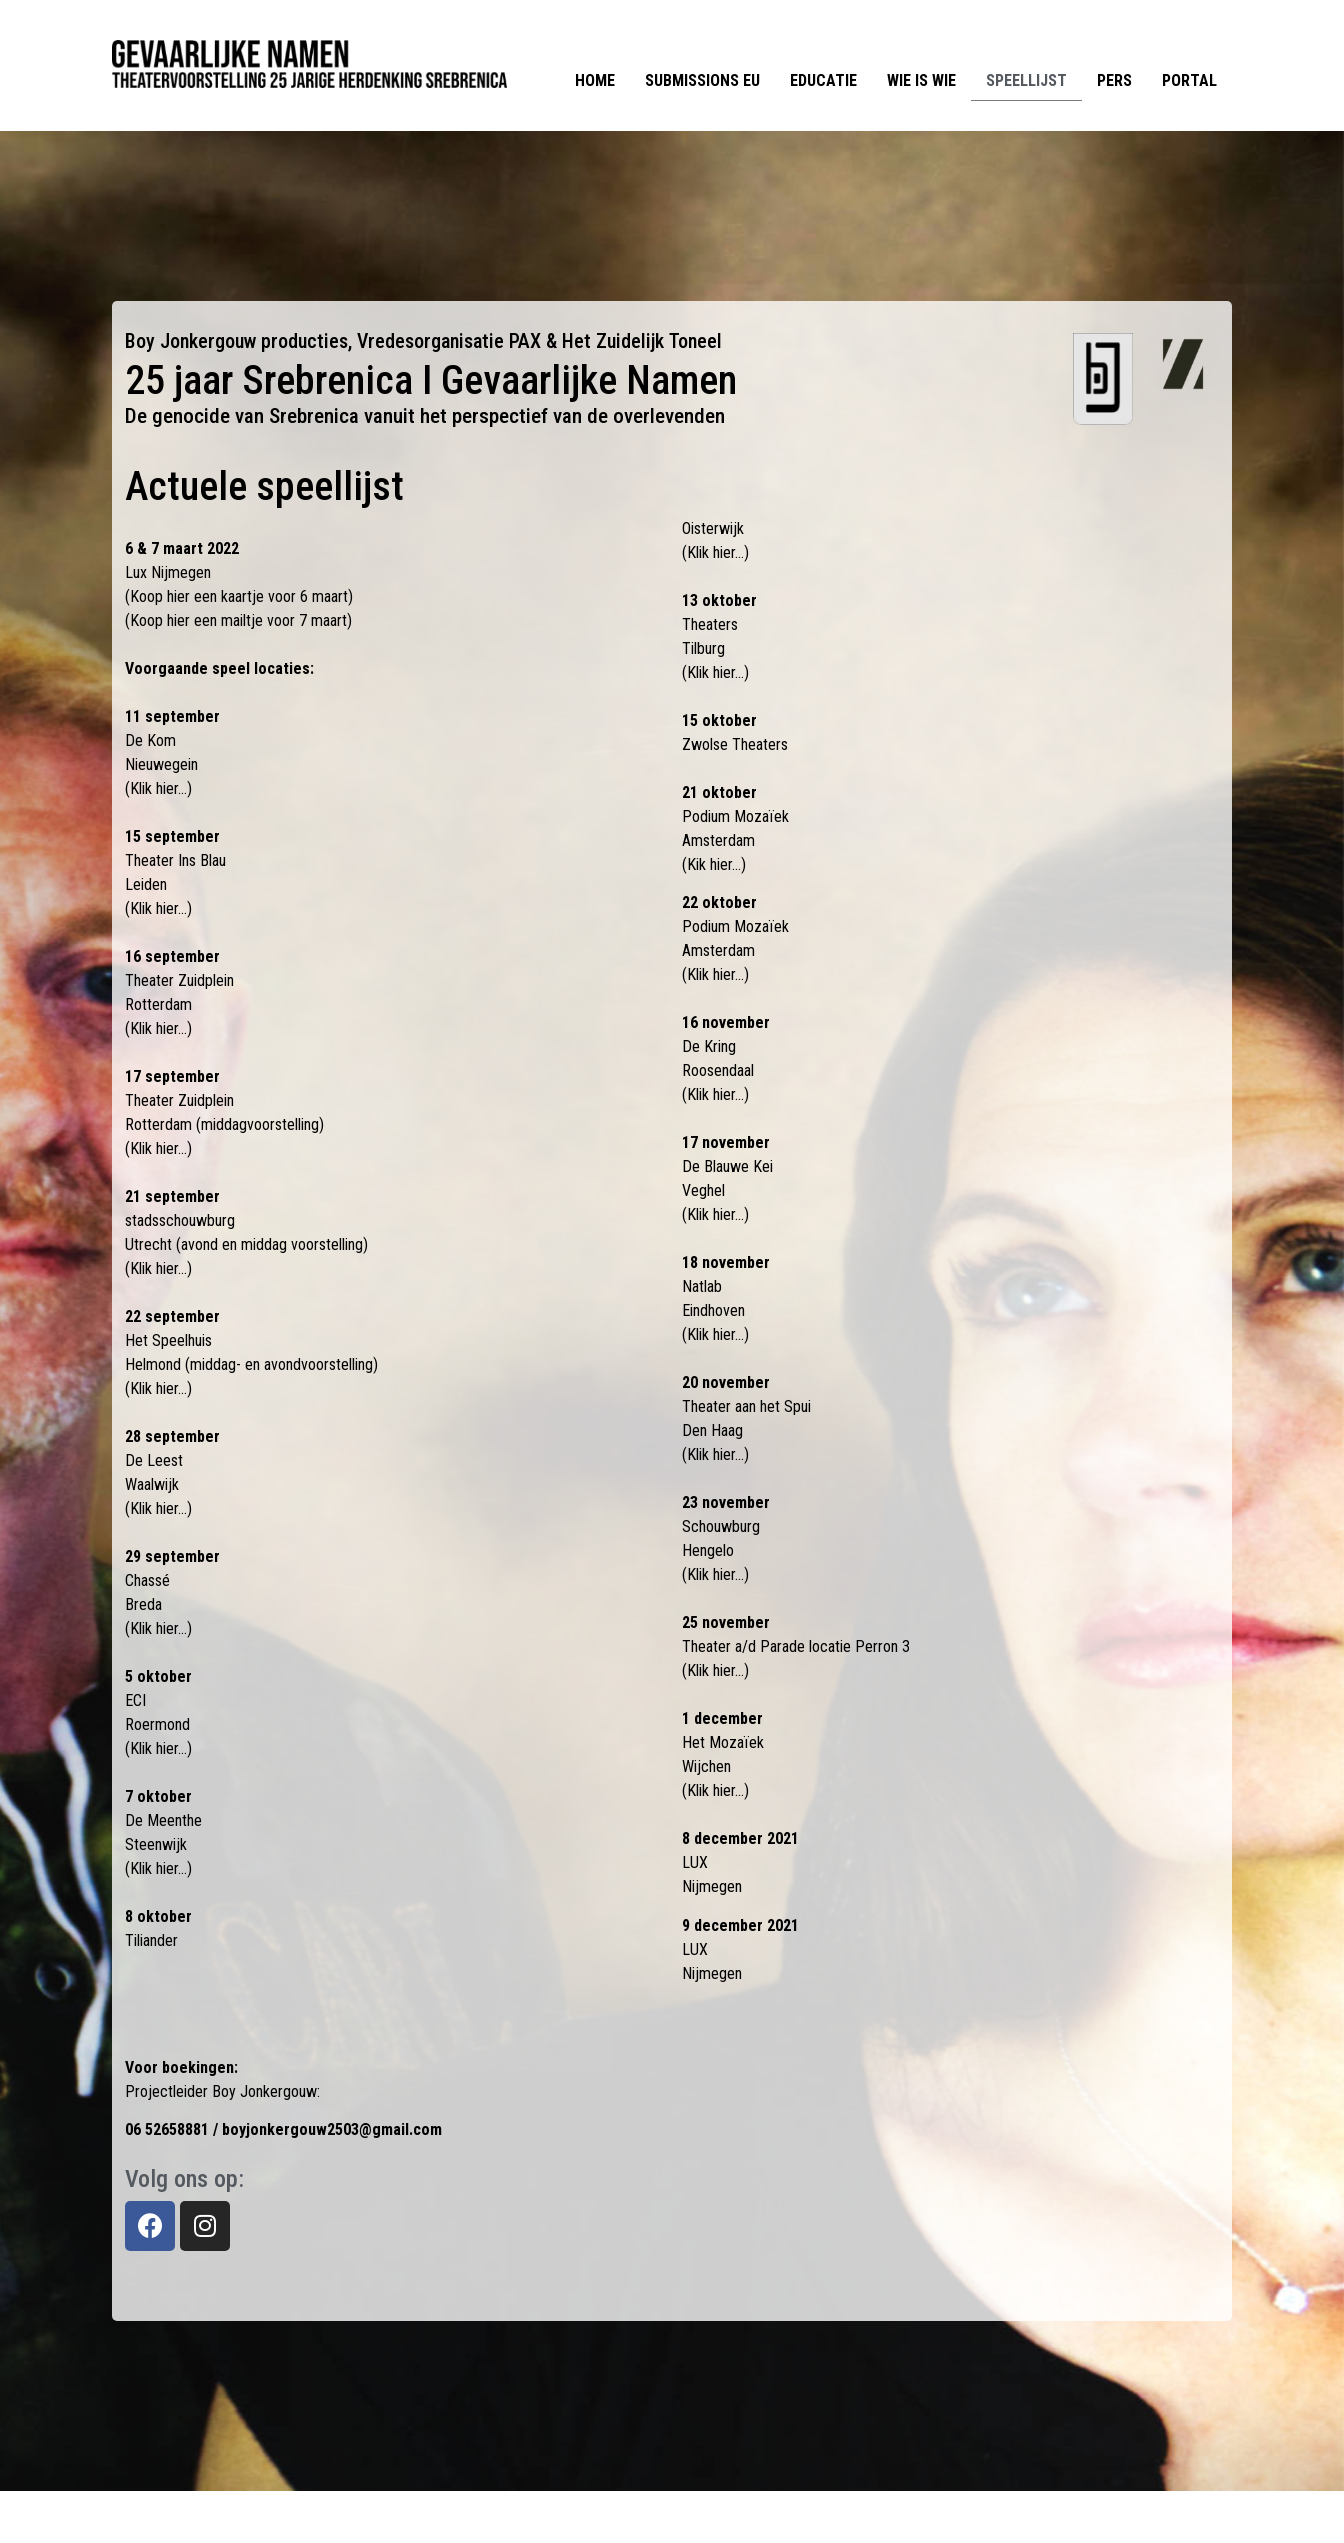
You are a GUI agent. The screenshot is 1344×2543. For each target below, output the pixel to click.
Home (595, 80)
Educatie (823, 80)
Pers (1114, 80)
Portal (1189, 80)
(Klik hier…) (158, 788)
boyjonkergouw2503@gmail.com (332, 2129)
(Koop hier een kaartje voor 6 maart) (239, 596)
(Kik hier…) (714, 864)
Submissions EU (702, 80)
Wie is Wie (921, 80)
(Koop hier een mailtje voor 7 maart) (238, 620)
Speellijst (1026, 80)
